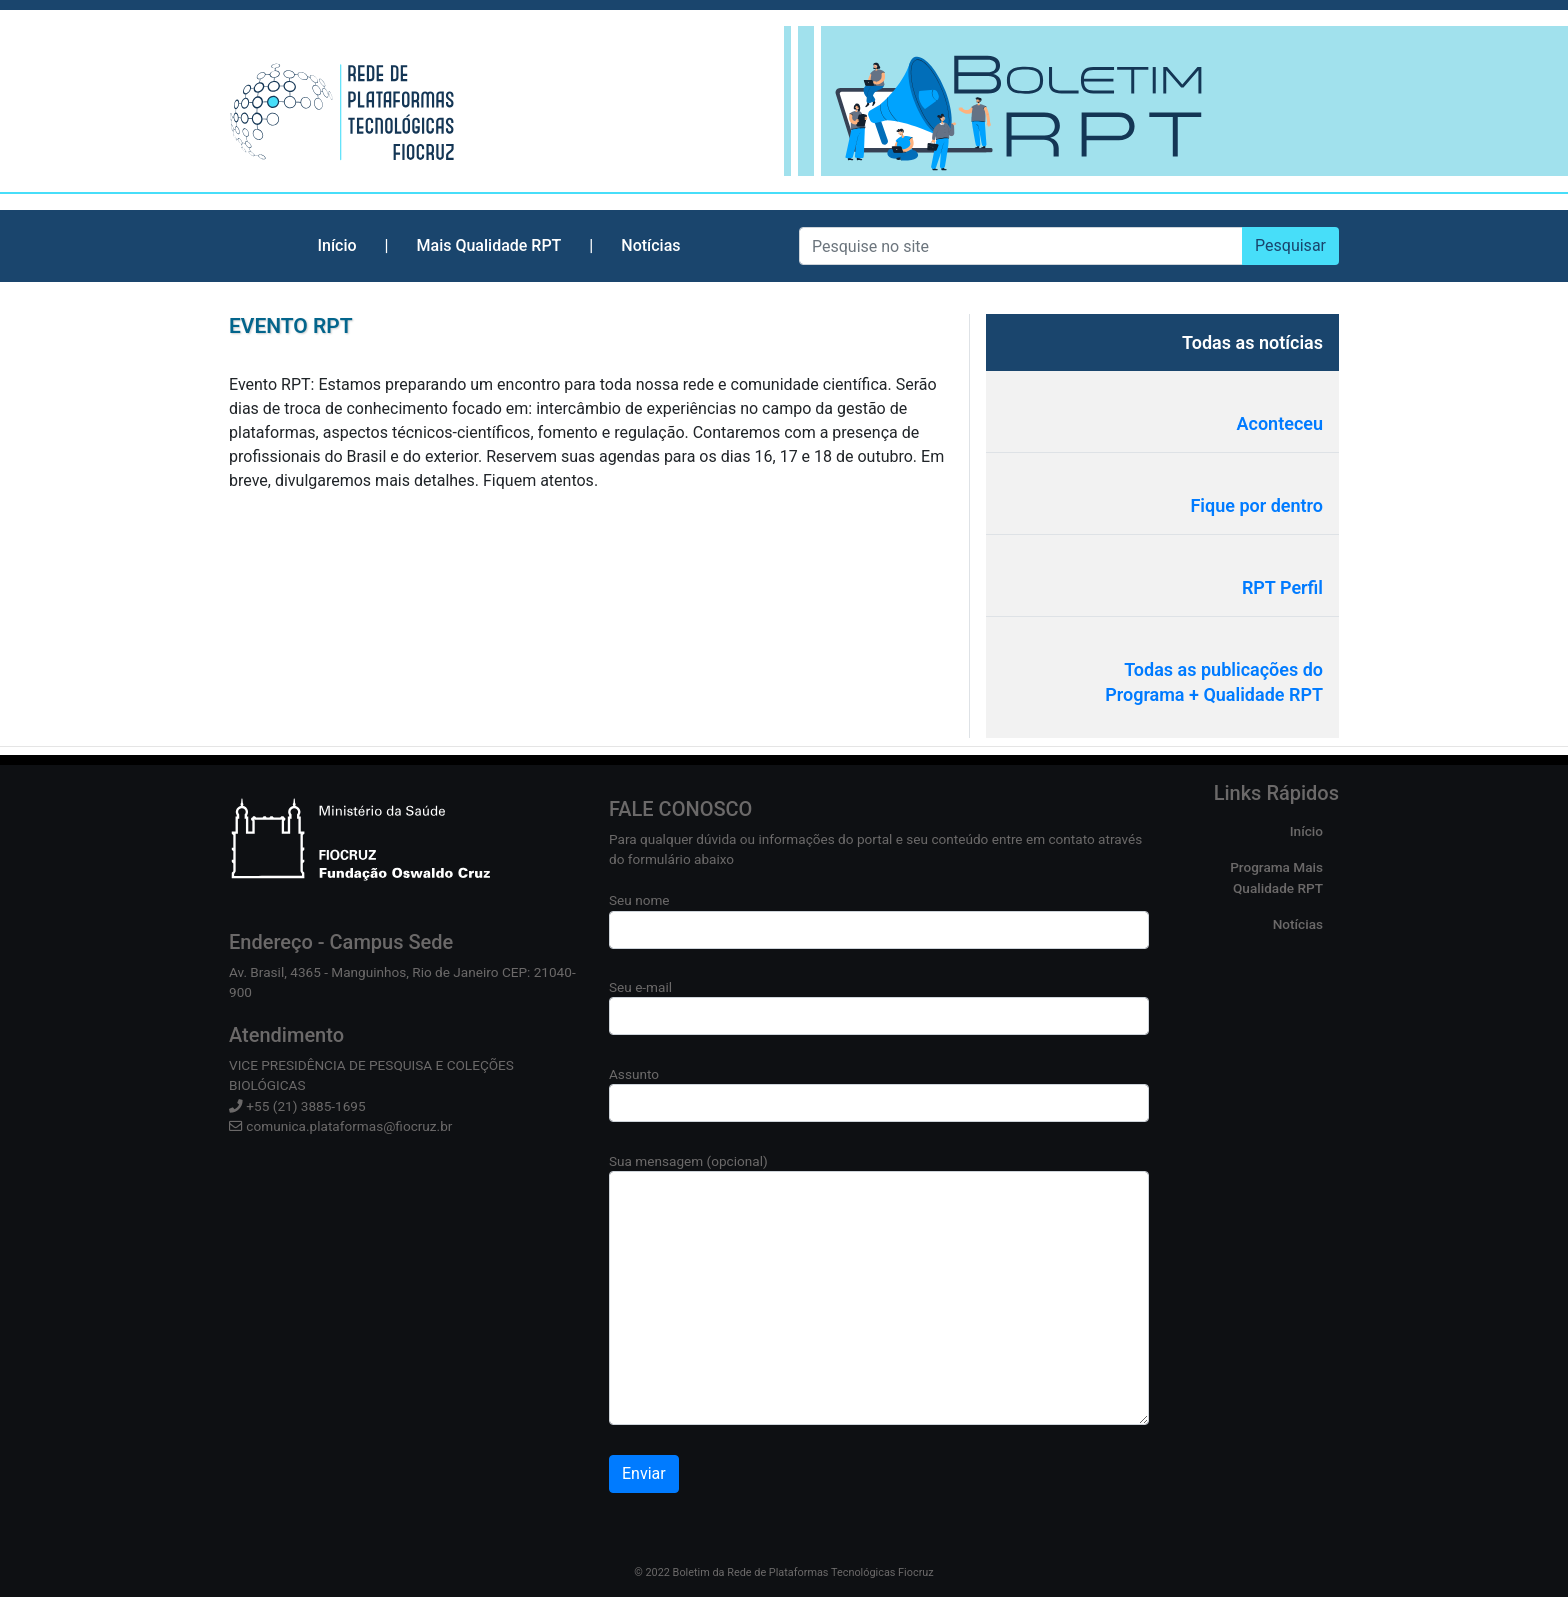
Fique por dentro (1256, 505)
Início (336, 245)
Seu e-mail (879, 1007)
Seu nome (879, 920)
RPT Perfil (1282, 587)
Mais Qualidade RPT (489, 245)
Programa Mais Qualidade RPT (1276, 877)
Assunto (879, 1094)
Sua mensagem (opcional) (879, 1289)
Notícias (650, 245)
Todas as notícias (1252, 342)
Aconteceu (1280, 423)
